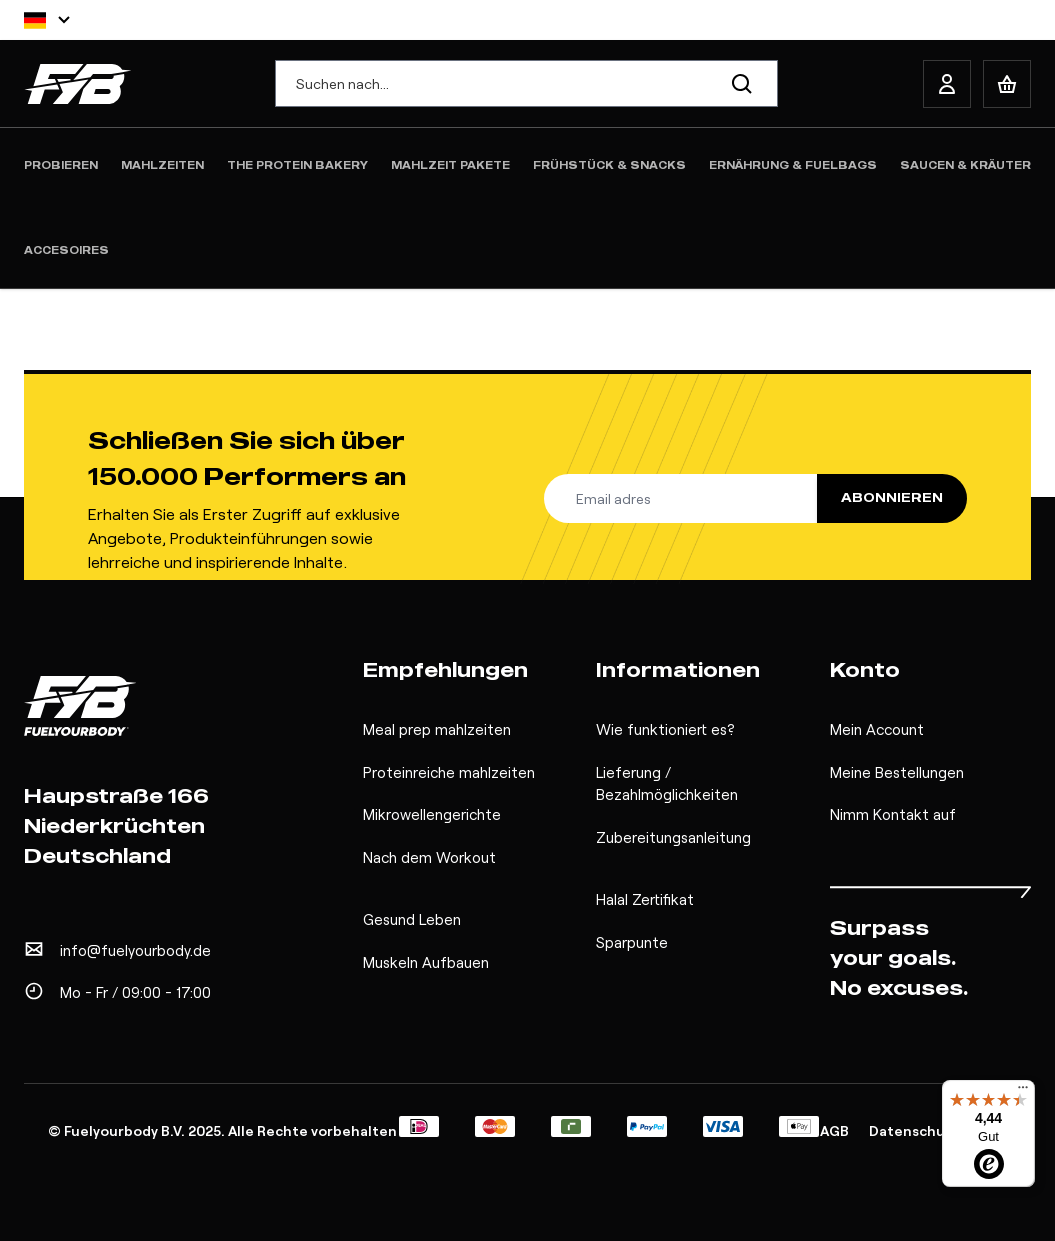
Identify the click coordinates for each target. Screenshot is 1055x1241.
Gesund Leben (412, 919)
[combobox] (527, 83)
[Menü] (1023, 1092)
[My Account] (947, 84)
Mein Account (877, 729)
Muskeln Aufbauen (426, 962)
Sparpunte (632, 942)
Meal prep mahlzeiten (437, 729)
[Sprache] (47, 20)
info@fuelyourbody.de (135, 950)
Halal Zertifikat (645, 899)
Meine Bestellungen (897, 772)
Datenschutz (914, 1130)
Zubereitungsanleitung (673, 837)
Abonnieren (892, 497)
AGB (834, 1130)
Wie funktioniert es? (665, 729)
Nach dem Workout (429, 857)
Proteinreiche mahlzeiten (449, 772)
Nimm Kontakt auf (893, 814)
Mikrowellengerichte (432, 814)
